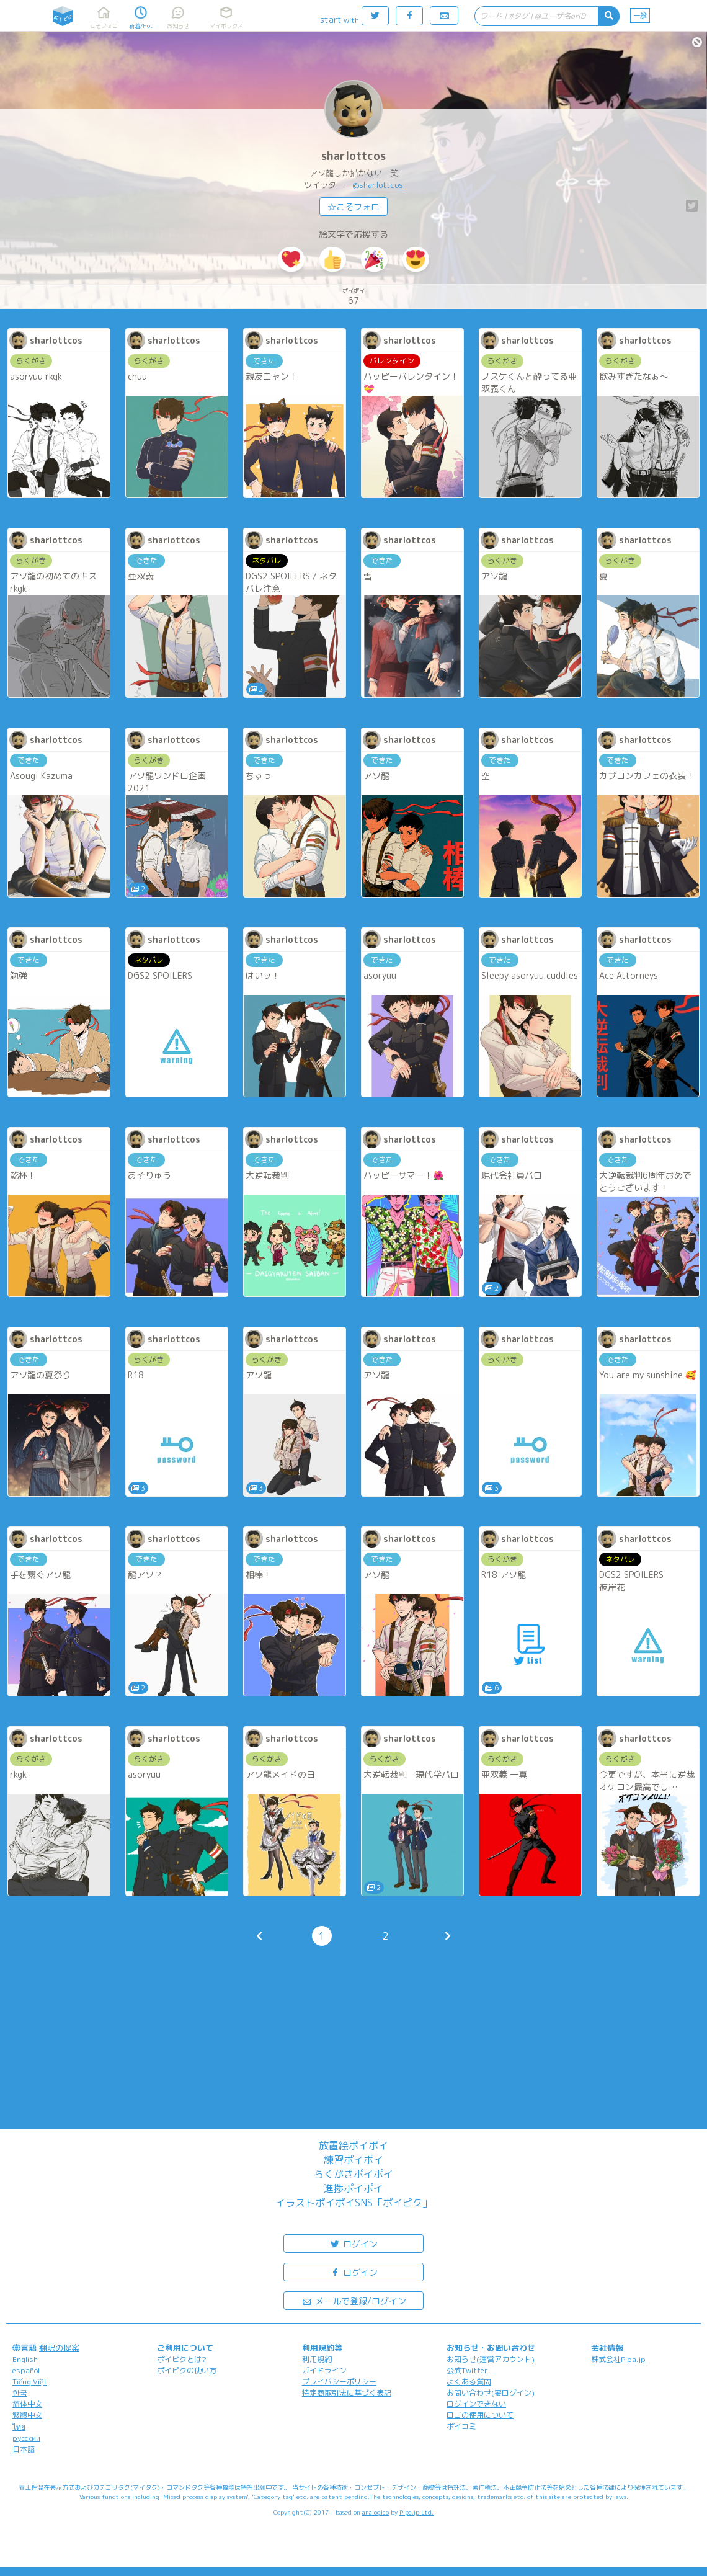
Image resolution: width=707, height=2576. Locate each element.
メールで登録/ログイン (353, 2300)
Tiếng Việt (29, 2381)
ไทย (18, 2427)
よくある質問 (469, 2381)
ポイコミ (461, 2426)
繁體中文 (27, 2415)
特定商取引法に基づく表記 (346, 2392)
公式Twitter (467, 2370)
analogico (375, 2512)
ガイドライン (324, 2370)
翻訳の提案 (59, 2347)
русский (26, 2438)
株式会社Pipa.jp (618, 2359)
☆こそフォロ (353, 207)
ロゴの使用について (480, 2415)
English (25, 2359)
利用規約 (317, 2359)
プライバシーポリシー (339, 2381)
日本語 (23, 2449)
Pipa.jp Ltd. (416, 2512)
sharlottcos (353, 156)
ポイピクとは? (182, 2359)
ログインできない (476, 2404)
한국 (19, 2392)
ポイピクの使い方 (186, 2370)
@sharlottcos (377, 184)
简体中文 (27, 2404)
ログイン (353, 2243)
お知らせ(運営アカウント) (491, 2359)
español (26, 2370)
